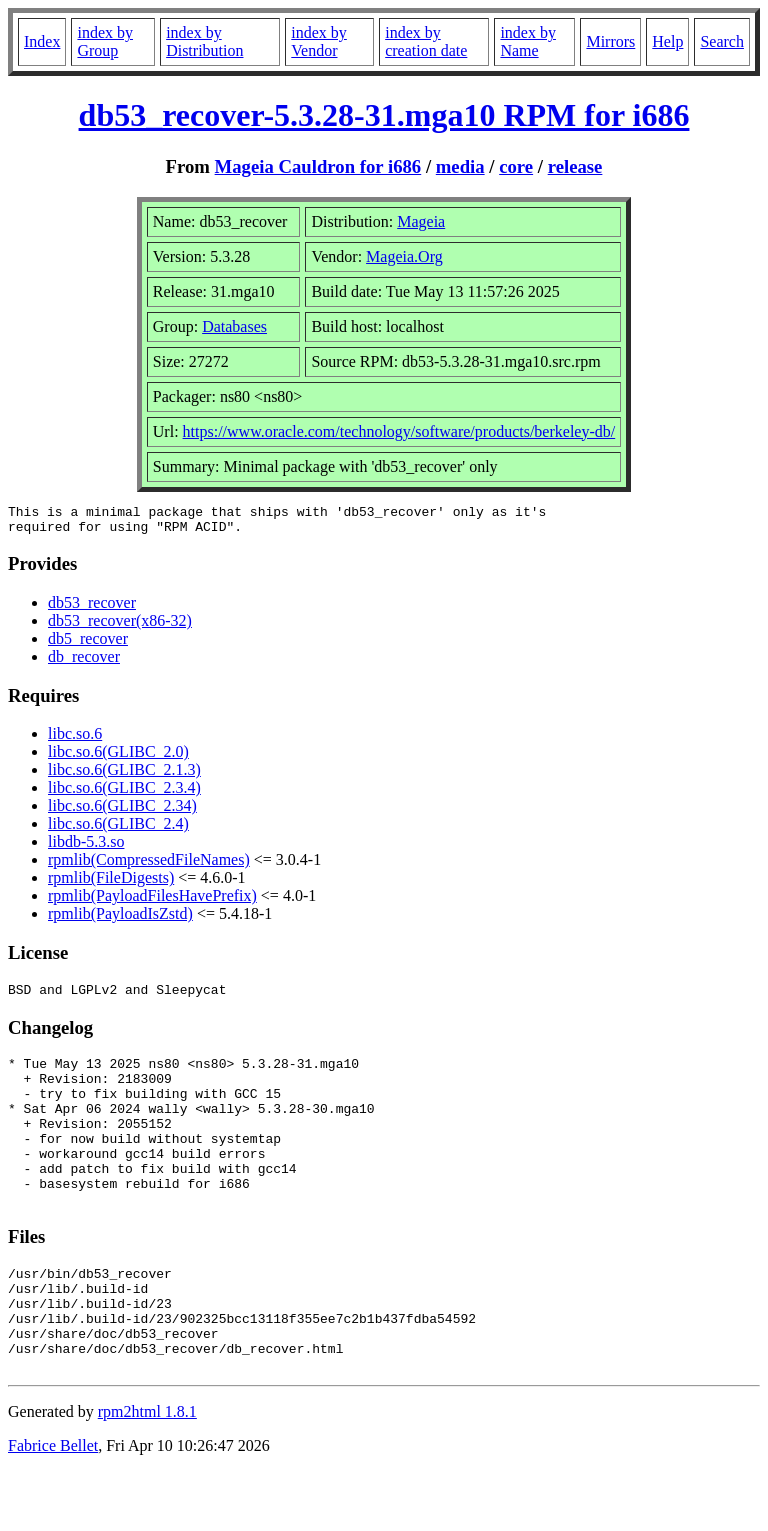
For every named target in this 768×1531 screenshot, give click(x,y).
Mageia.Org (404, 256)
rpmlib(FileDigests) (111, 883)
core (516, 166)
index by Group (105, 41)
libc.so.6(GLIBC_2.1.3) (124, 775)
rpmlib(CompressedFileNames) (149, 865)
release (575, 166)
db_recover (84, 662)
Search (722, 41)
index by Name (528, 41)
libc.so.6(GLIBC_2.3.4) (124, 793)
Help (667, 41)
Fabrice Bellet (53, 1505)
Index (42, 41)
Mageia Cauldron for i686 (318, 166)
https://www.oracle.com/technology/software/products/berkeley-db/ (399, 431)
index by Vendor (319, 41)
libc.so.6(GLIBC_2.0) (118, 757)
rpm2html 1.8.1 (147, 1471)
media (460, 166)
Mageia (421, 221)
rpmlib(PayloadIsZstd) (120, 919)
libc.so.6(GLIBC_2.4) (118, 829)
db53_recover (92, 608)
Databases (234, 326)
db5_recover (88, 644)
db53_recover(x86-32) (120, 626)
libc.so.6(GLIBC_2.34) (122, 811)
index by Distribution (204, 41)
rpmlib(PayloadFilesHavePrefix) (152, 901)
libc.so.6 (75, 739)
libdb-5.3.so (86, 847)
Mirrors (610, 41)
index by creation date (426, 41)
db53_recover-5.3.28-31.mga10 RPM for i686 (384, 115)
